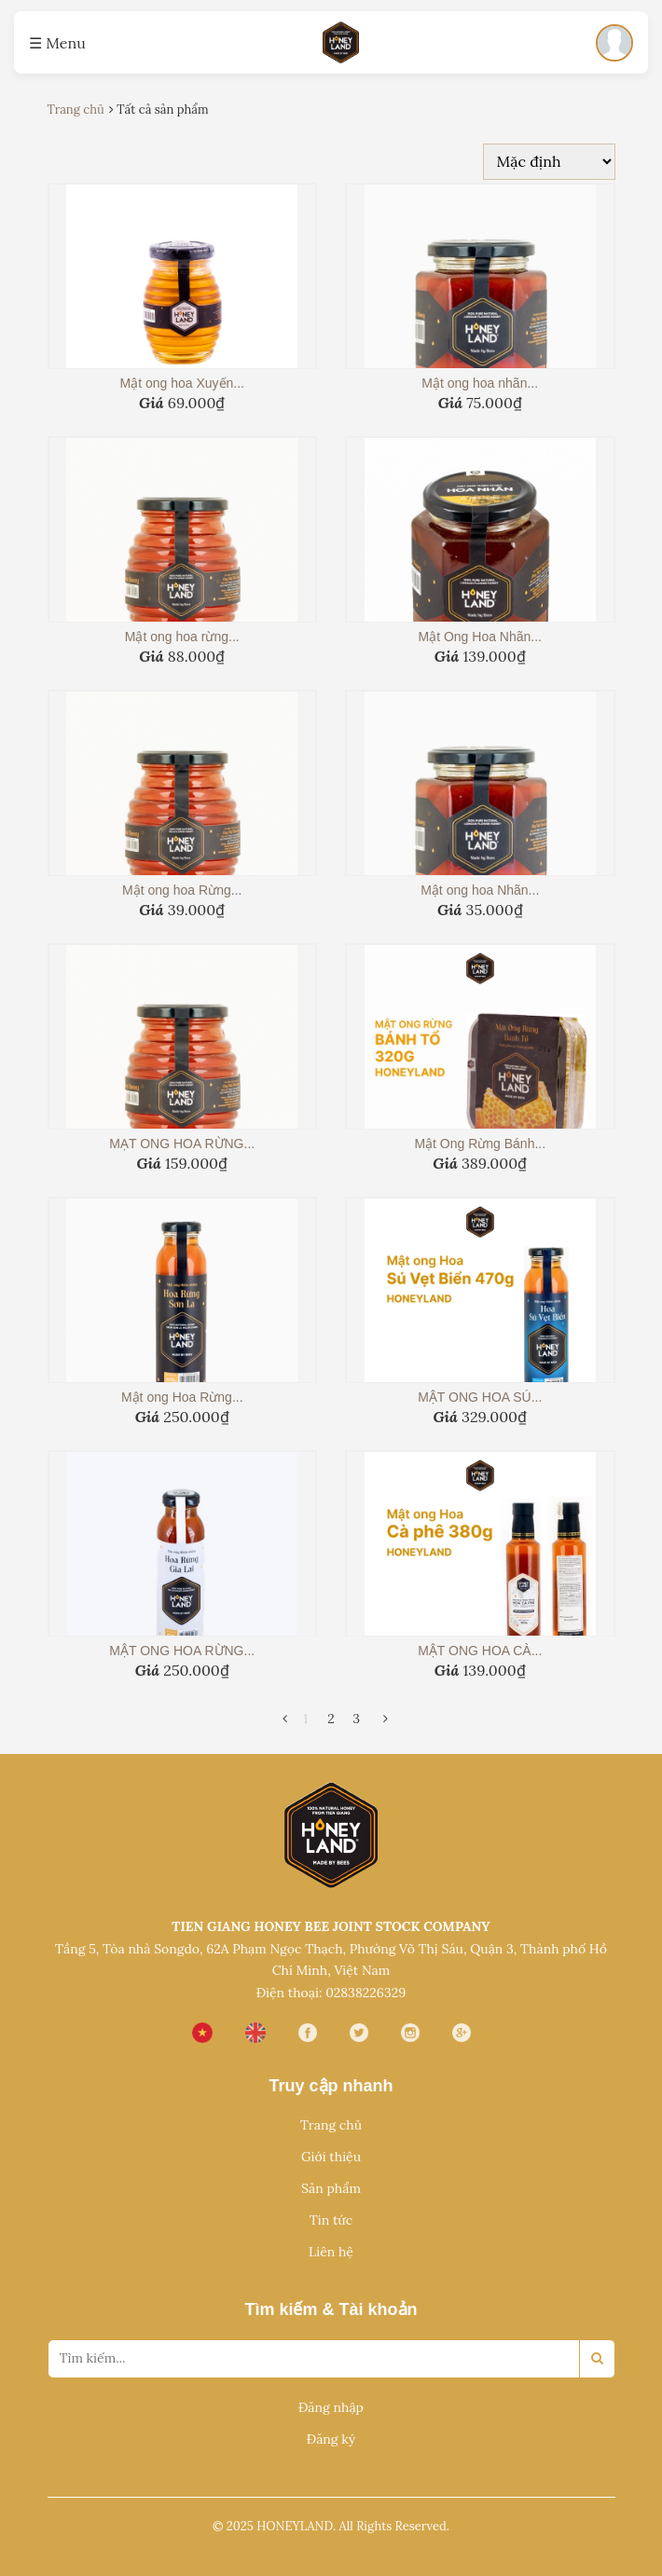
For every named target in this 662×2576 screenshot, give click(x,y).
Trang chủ (331, 2125)
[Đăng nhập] (614, 43)
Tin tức (331, 2220)
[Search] (597, 2358)
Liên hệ (331, 2251)
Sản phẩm (331, 2188)
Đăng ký (331, 2439)
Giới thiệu (331, 2156)
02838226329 (365, 1992)
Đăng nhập (331, 2407)
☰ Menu (57, 43)
